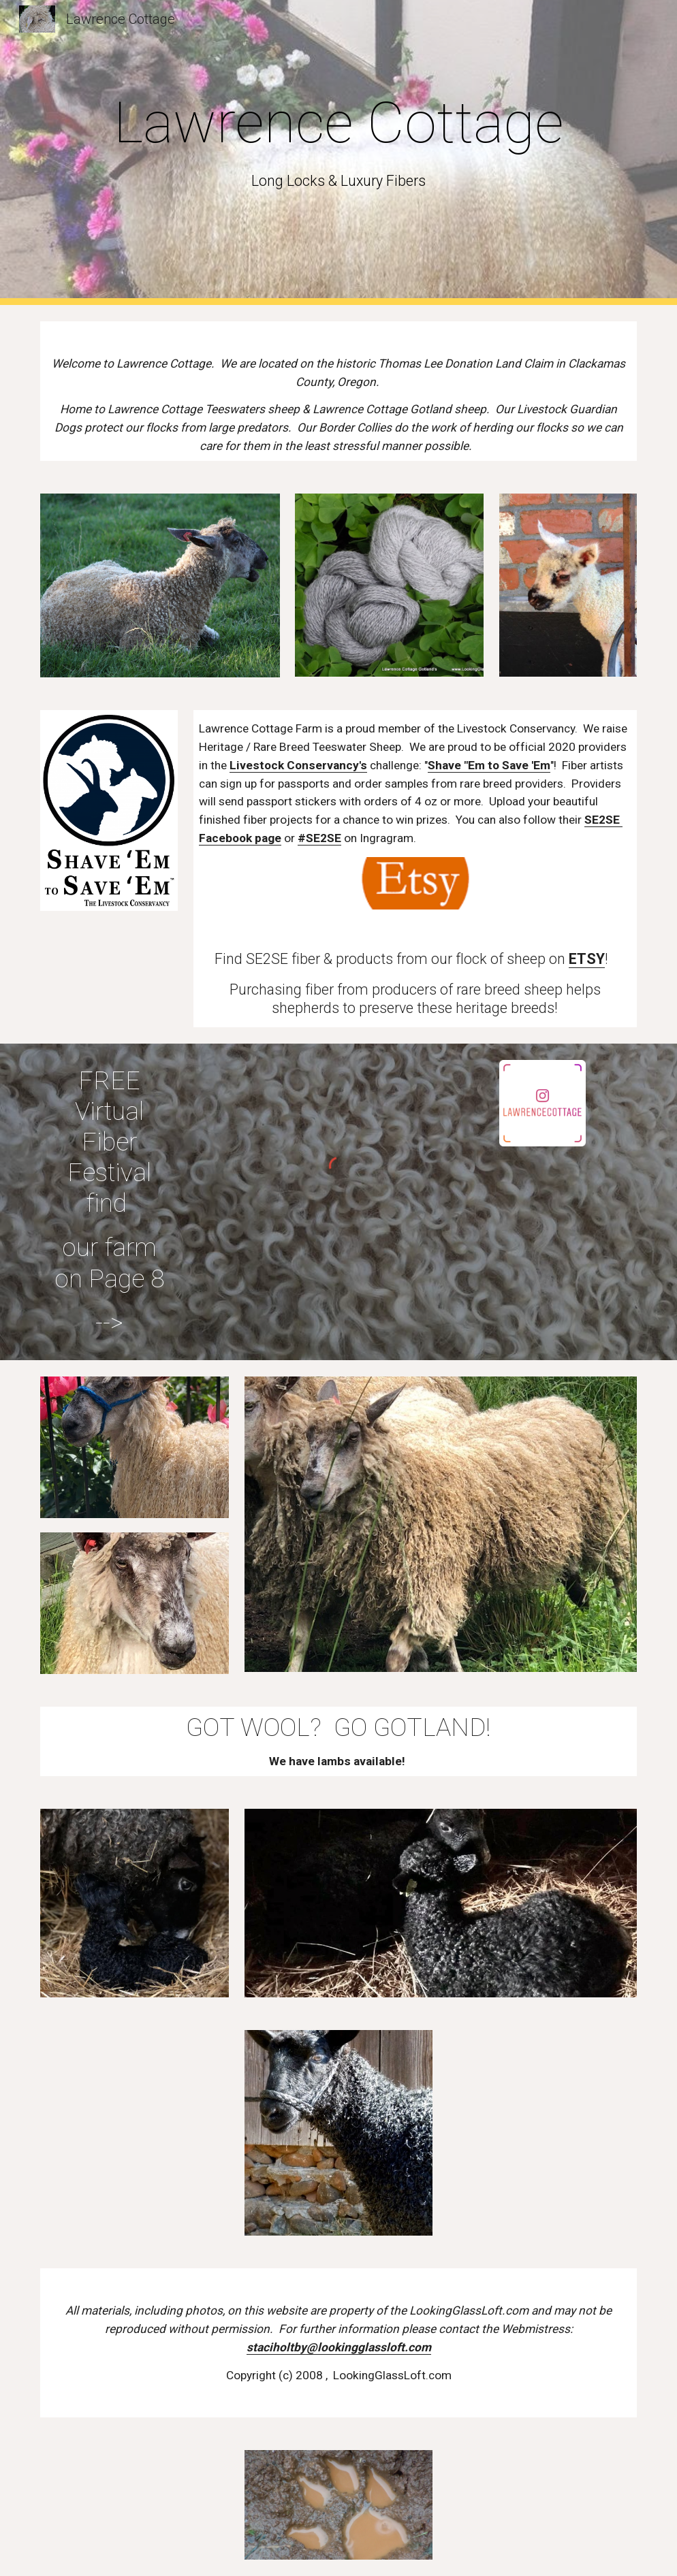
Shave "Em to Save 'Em (489, 765)
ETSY (587, 958)
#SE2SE (319, 838)
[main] (338, 152)
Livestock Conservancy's (298, 765)
